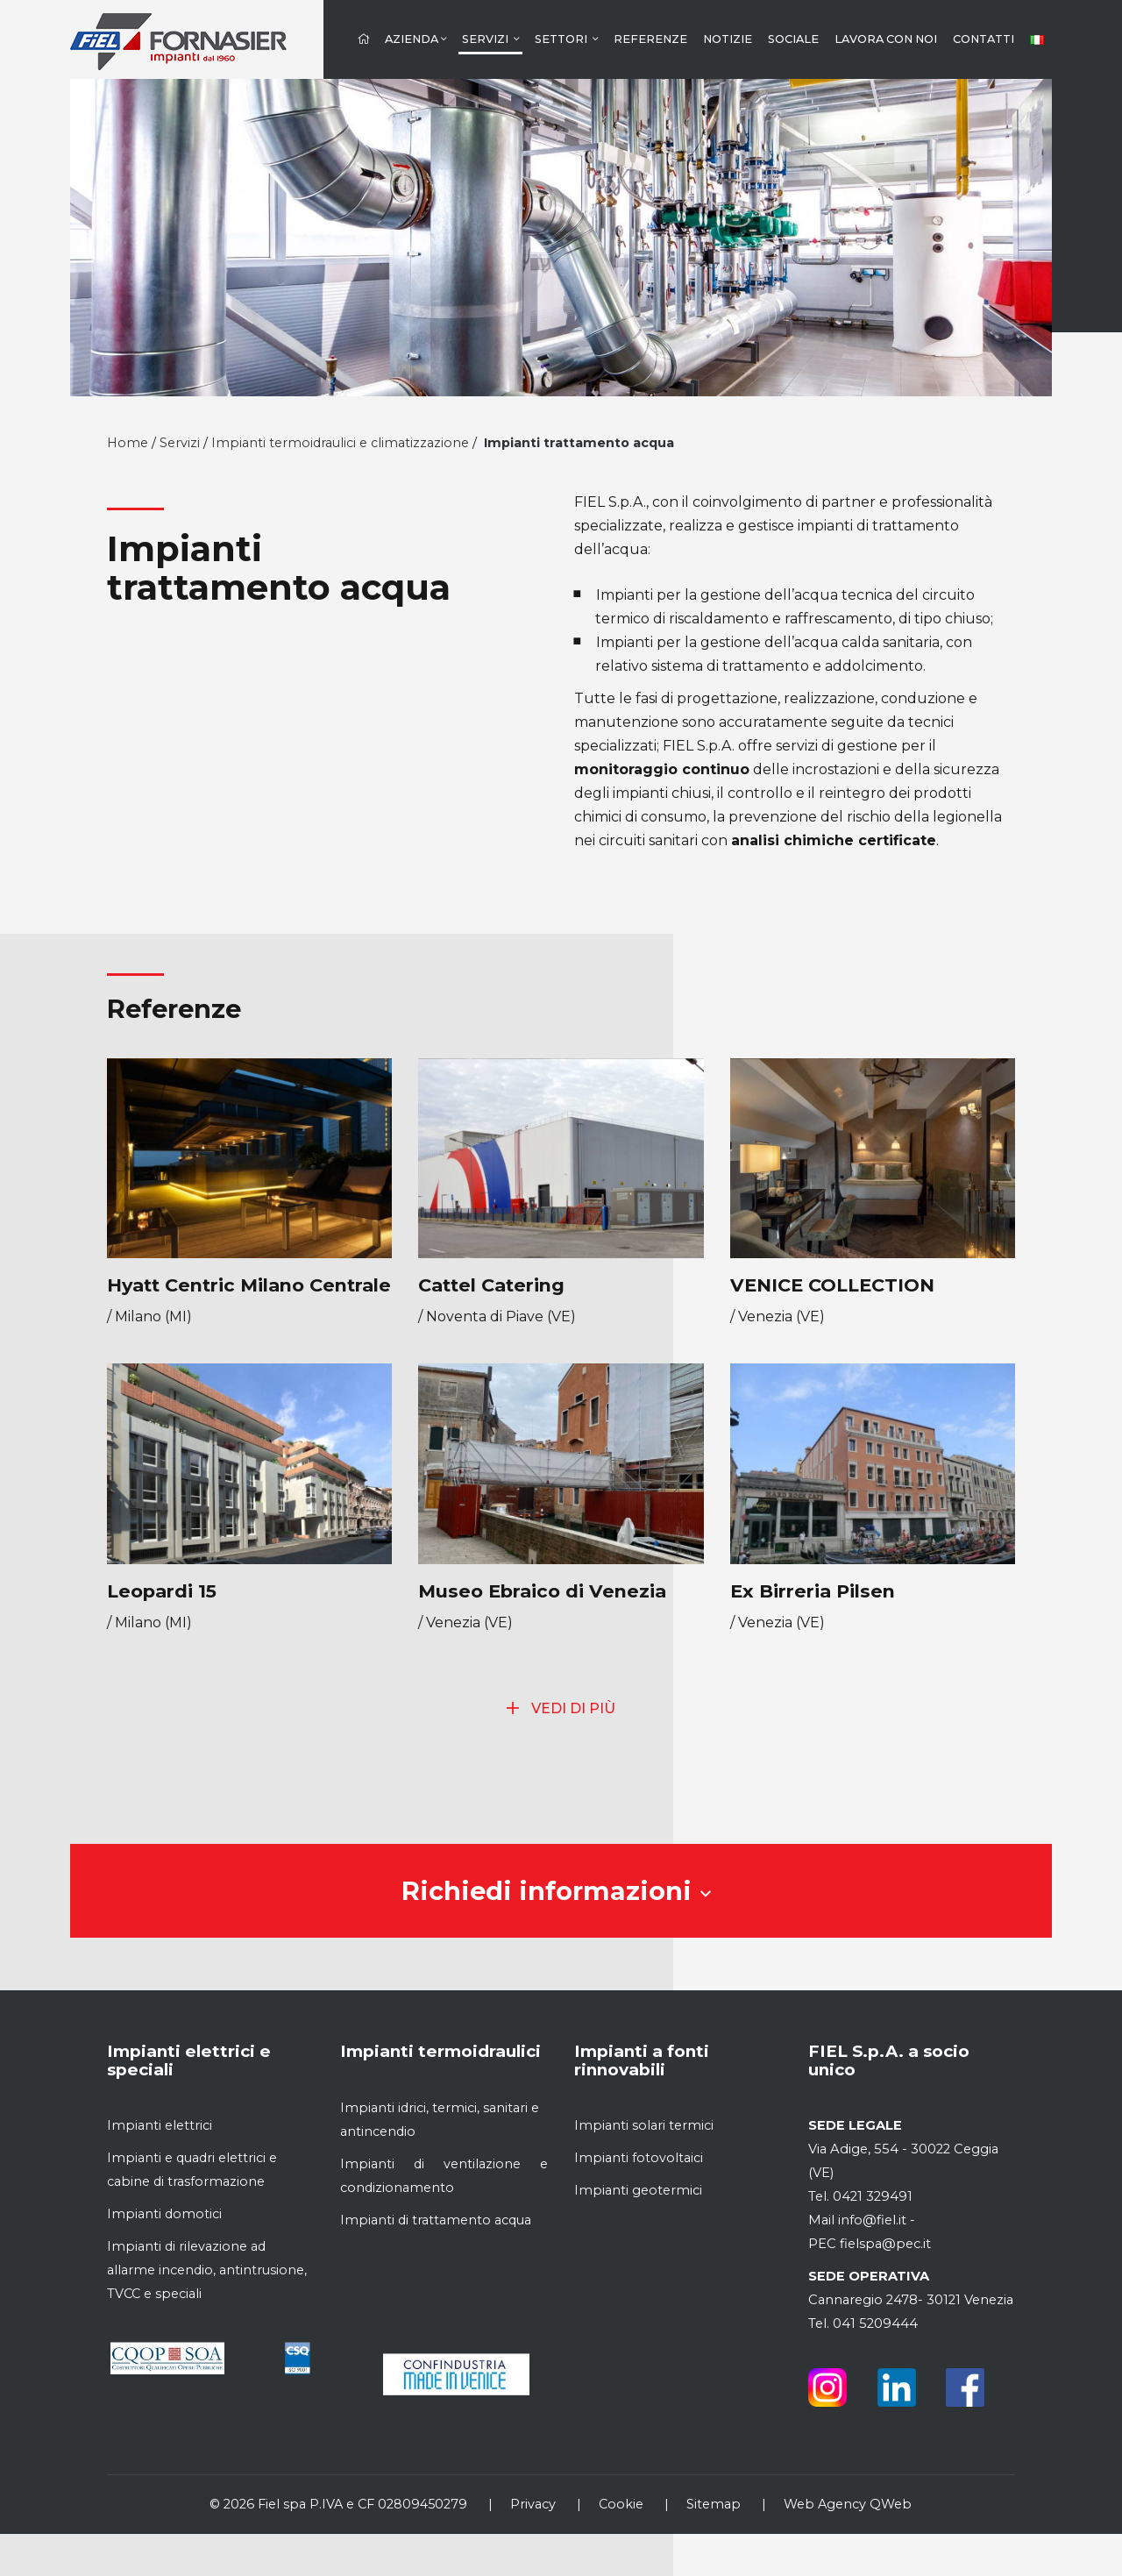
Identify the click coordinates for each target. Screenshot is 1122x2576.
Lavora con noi (885, 39)
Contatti (983, 39)
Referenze (650, 39)
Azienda (415, 39)
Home (127, 443)
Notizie (727, 39)
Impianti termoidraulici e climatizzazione (340, 443)
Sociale (793, 39)
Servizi (490, 39)
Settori (566, 39)
